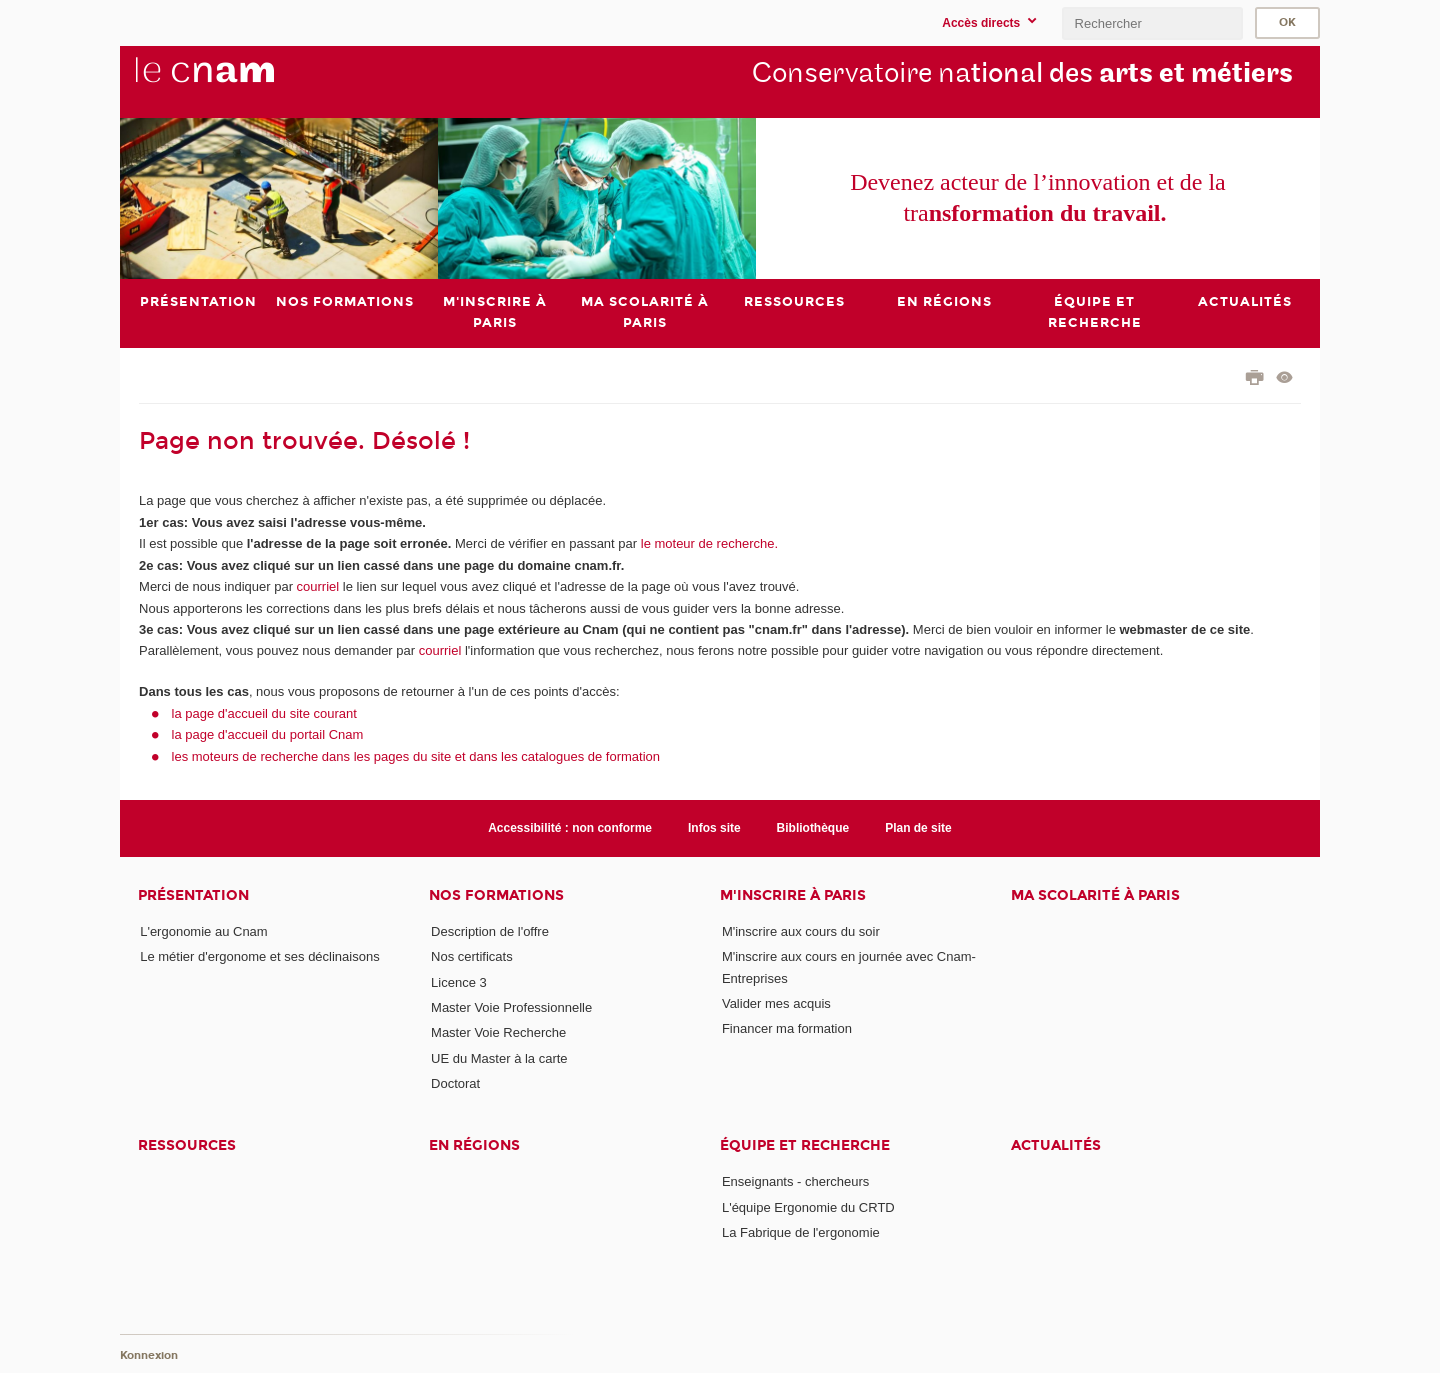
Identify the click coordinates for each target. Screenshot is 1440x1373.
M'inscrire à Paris (793, 895)
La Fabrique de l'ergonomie (801, 1232)
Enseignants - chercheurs (795, 1181)
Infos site (714, 828)
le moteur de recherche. (707, 543)
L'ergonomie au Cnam (204, 931)
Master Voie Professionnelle (511, 1007)
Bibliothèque (813, 828)
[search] (1152, 23)
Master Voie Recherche (498, 1032)
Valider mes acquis (776, 1003)
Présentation (193, 895)
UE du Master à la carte (499, 1058)
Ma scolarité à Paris (1095, 895)
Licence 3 (459, 982)
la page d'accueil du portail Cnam (268, 734)
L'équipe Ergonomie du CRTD (808, 1207)
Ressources (187, 1145)
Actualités (1056, 1145)
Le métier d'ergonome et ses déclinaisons (260, 956)
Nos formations (496, 895)
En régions (474, 1145)
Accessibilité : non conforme (570, 828)
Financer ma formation (787, 1028)
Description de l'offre (490, 931)
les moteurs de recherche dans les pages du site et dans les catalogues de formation (416, 756)
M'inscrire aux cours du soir (801, 931)
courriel (318, 586)
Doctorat (455, 1083)
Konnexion (149, 1355)
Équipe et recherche (805, 1145)
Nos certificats (472, 956)
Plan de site (918, 828)
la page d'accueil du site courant (264, 713)
